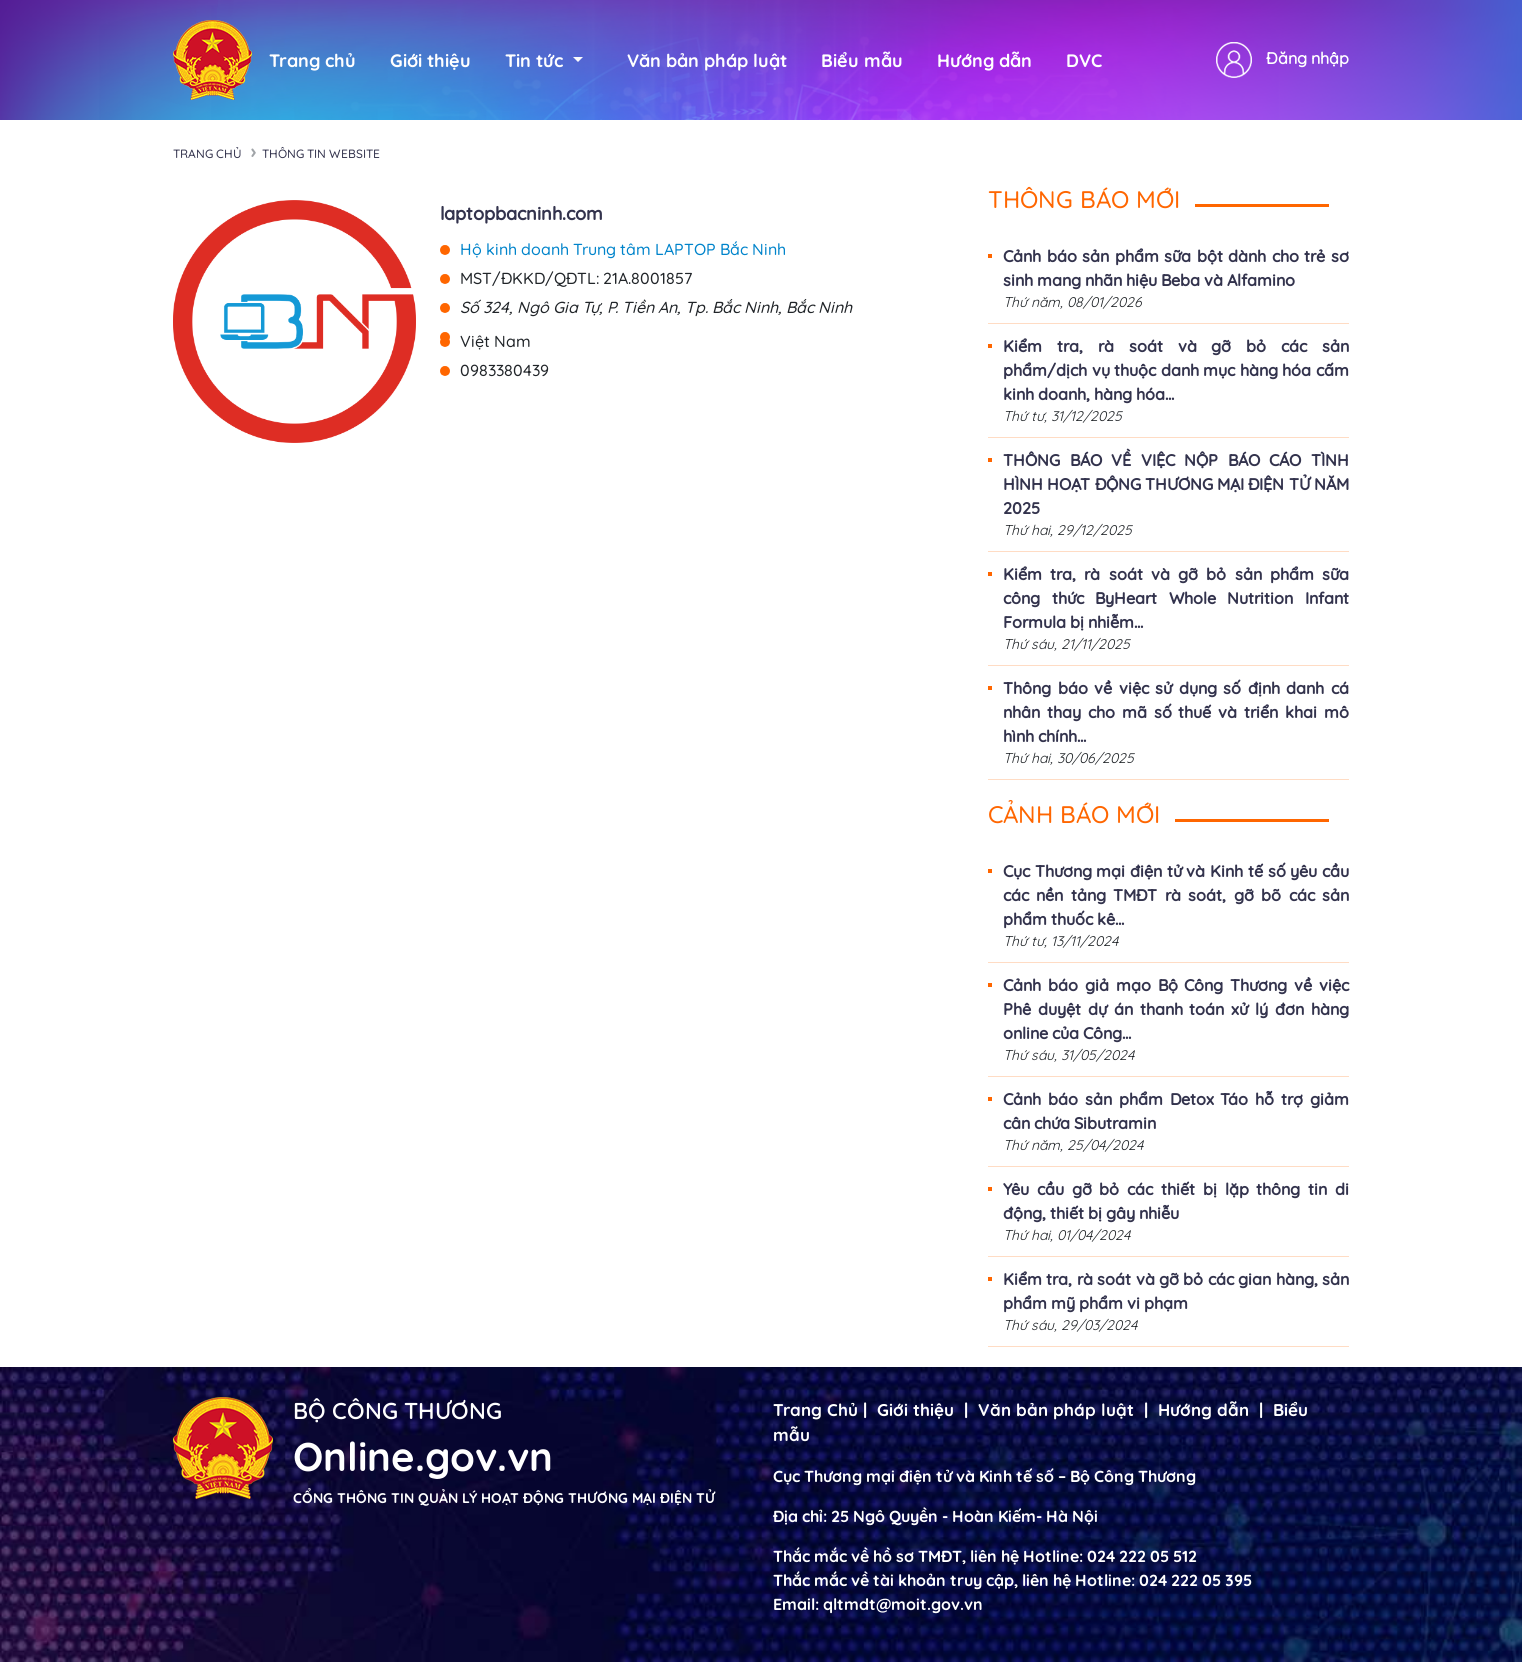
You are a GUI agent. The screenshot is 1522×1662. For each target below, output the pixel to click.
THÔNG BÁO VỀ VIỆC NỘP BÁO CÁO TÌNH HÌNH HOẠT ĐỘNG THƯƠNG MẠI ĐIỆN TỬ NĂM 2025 (1176, 484)
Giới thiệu (430, 60)
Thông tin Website (321, 153)
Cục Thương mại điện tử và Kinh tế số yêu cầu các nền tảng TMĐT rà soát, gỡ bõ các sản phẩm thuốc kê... (1176, 895)
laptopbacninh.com (521, 213)
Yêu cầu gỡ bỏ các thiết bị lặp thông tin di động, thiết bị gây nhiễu (1176, 1201)
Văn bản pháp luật (707, 60)
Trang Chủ (815, 1409)
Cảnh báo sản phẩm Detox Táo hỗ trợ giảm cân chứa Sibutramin (1176, 1111)
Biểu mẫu (862, 60)
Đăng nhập (1307, 58)
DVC (1084, 60)
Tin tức (544, 60)
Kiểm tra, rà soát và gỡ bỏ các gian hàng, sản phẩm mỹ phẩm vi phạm (1176, 1291)
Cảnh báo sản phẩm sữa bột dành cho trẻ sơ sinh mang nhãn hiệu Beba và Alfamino (1176, 268)
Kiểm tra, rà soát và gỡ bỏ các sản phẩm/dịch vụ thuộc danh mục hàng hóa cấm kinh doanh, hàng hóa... (1176, 370)
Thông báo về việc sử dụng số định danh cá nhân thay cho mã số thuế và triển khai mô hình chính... (1176, 712)
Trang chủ (312, 60)
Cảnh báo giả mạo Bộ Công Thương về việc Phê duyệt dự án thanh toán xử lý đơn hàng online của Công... (1176, 1009)
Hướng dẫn (984, 60)
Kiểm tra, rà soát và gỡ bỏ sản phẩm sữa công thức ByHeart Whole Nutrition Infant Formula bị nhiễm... (1176, 598)
